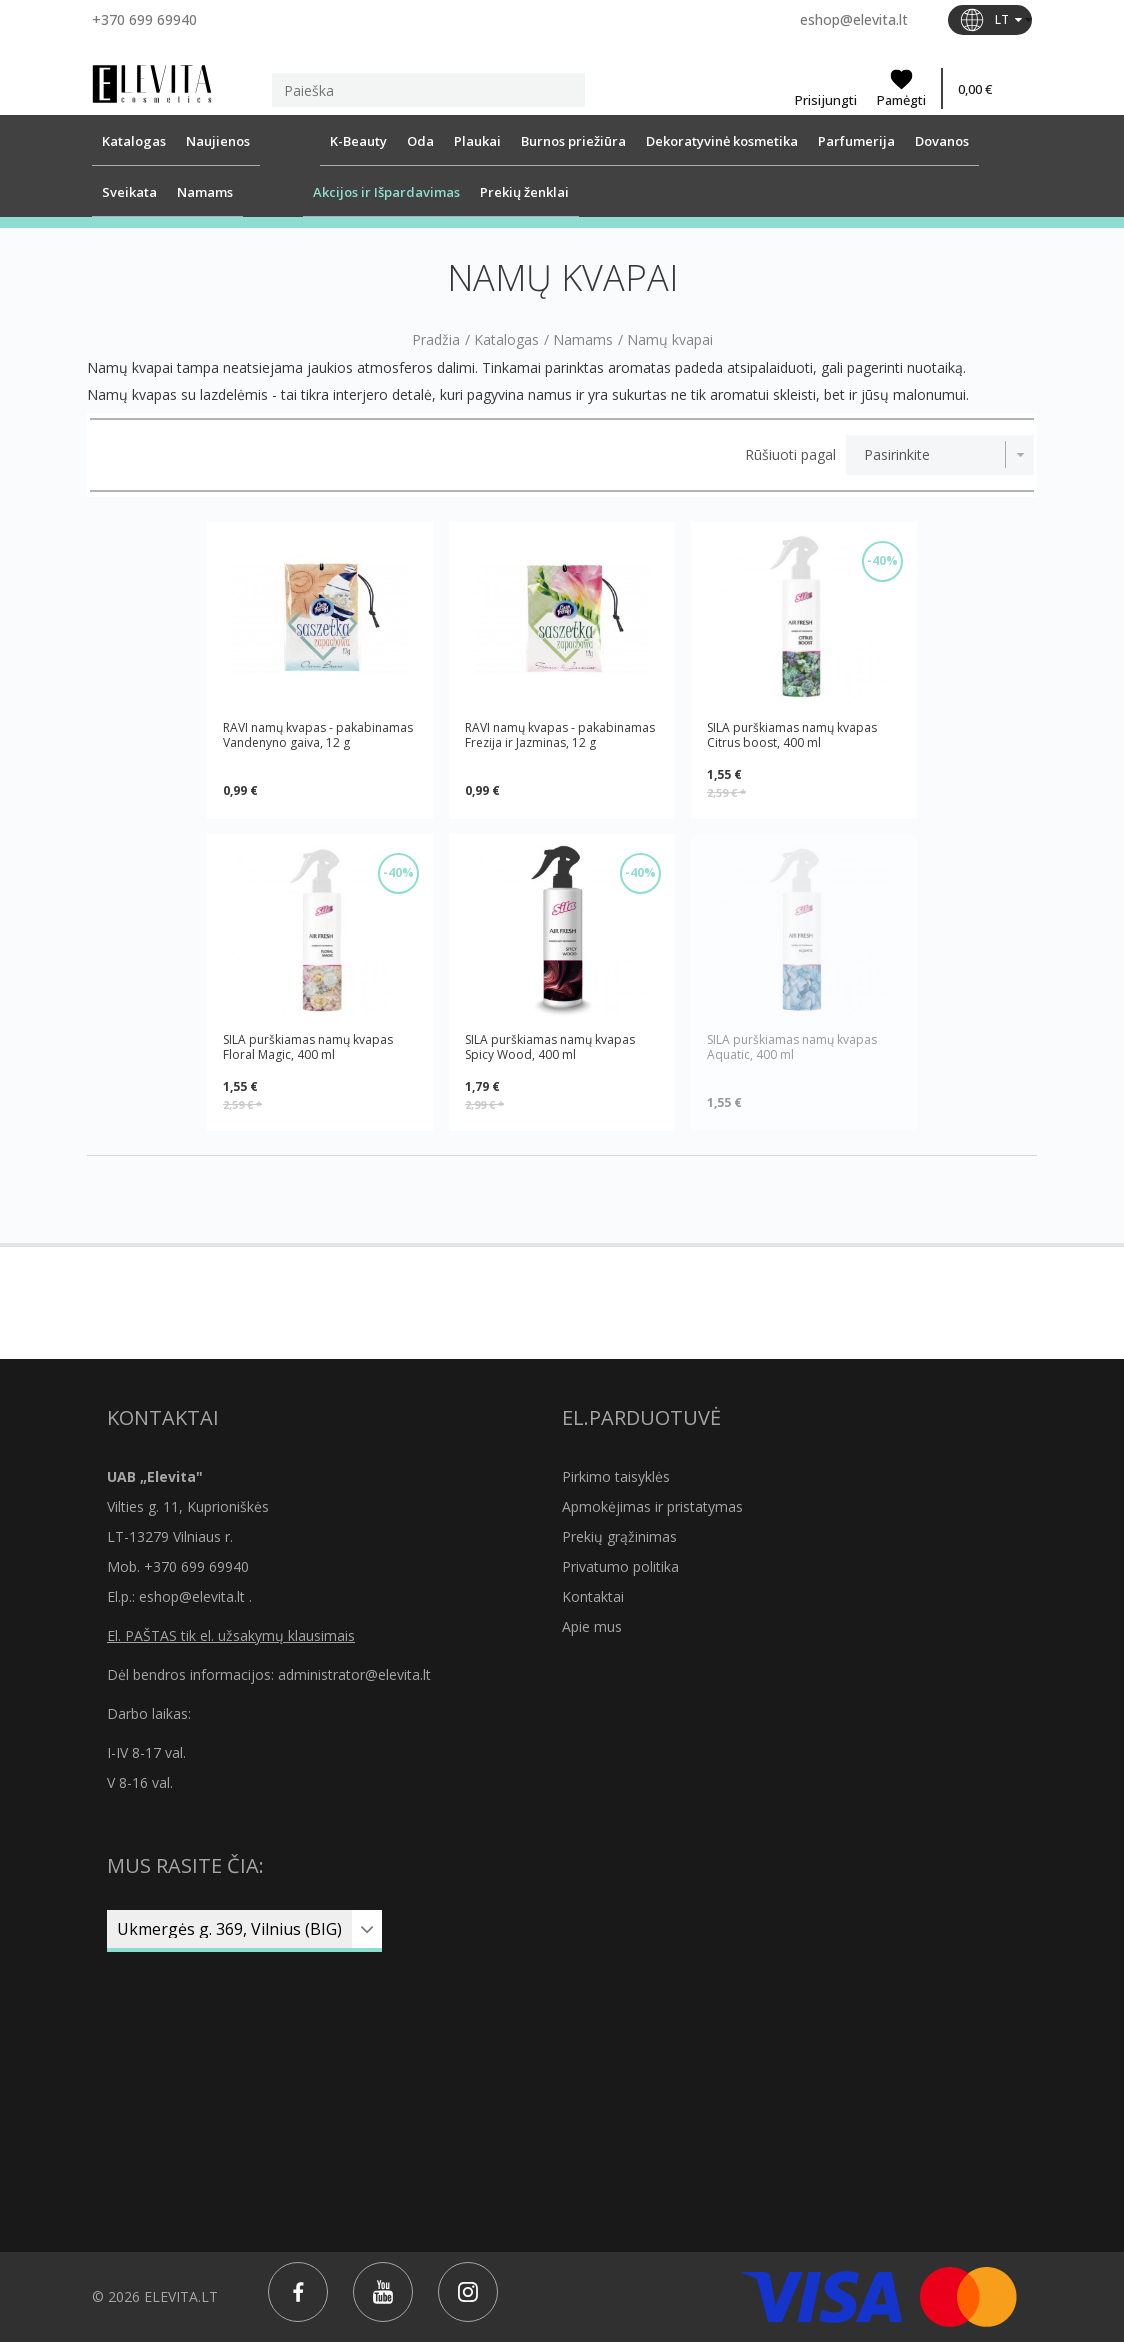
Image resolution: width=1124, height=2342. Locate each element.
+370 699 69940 (144, 19)
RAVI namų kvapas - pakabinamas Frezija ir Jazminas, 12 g (560, 735)
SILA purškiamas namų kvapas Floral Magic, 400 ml (308, 1047)
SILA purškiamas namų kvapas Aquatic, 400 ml (792, 1047)
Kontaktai (593, 1596)
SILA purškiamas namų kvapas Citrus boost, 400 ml (792, 735)
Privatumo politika (620, 1566)
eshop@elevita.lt (854, 19)
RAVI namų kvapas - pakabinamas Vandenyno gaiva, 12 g (318, 735)
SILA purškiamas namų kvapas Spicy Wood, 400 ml (550, 1047)
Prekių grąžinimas (619, 1536)
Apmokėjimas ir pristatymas (652, 1506)
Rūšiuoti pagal (790, 455)
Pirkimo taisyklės (616, 1476)
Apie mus (592, 1626)
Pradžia (436, 340)
